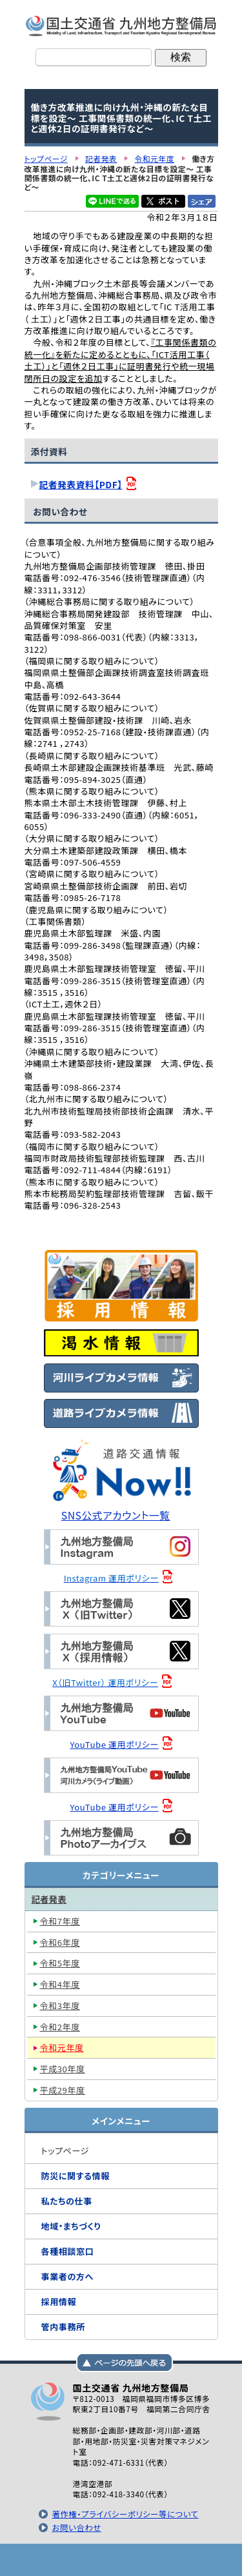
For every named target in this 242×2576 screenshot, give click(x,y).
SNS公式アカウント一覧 (115, 1515)
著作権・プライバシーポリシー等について (125, 2514)
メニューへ (121, 2560)
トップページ (57, 2560)
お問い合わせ (76, 2527)
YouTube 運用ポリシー (114, 1744)
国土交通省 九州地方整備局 (121, 25)
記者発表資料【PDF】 (81, 484)
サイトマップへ (186, 2560)
